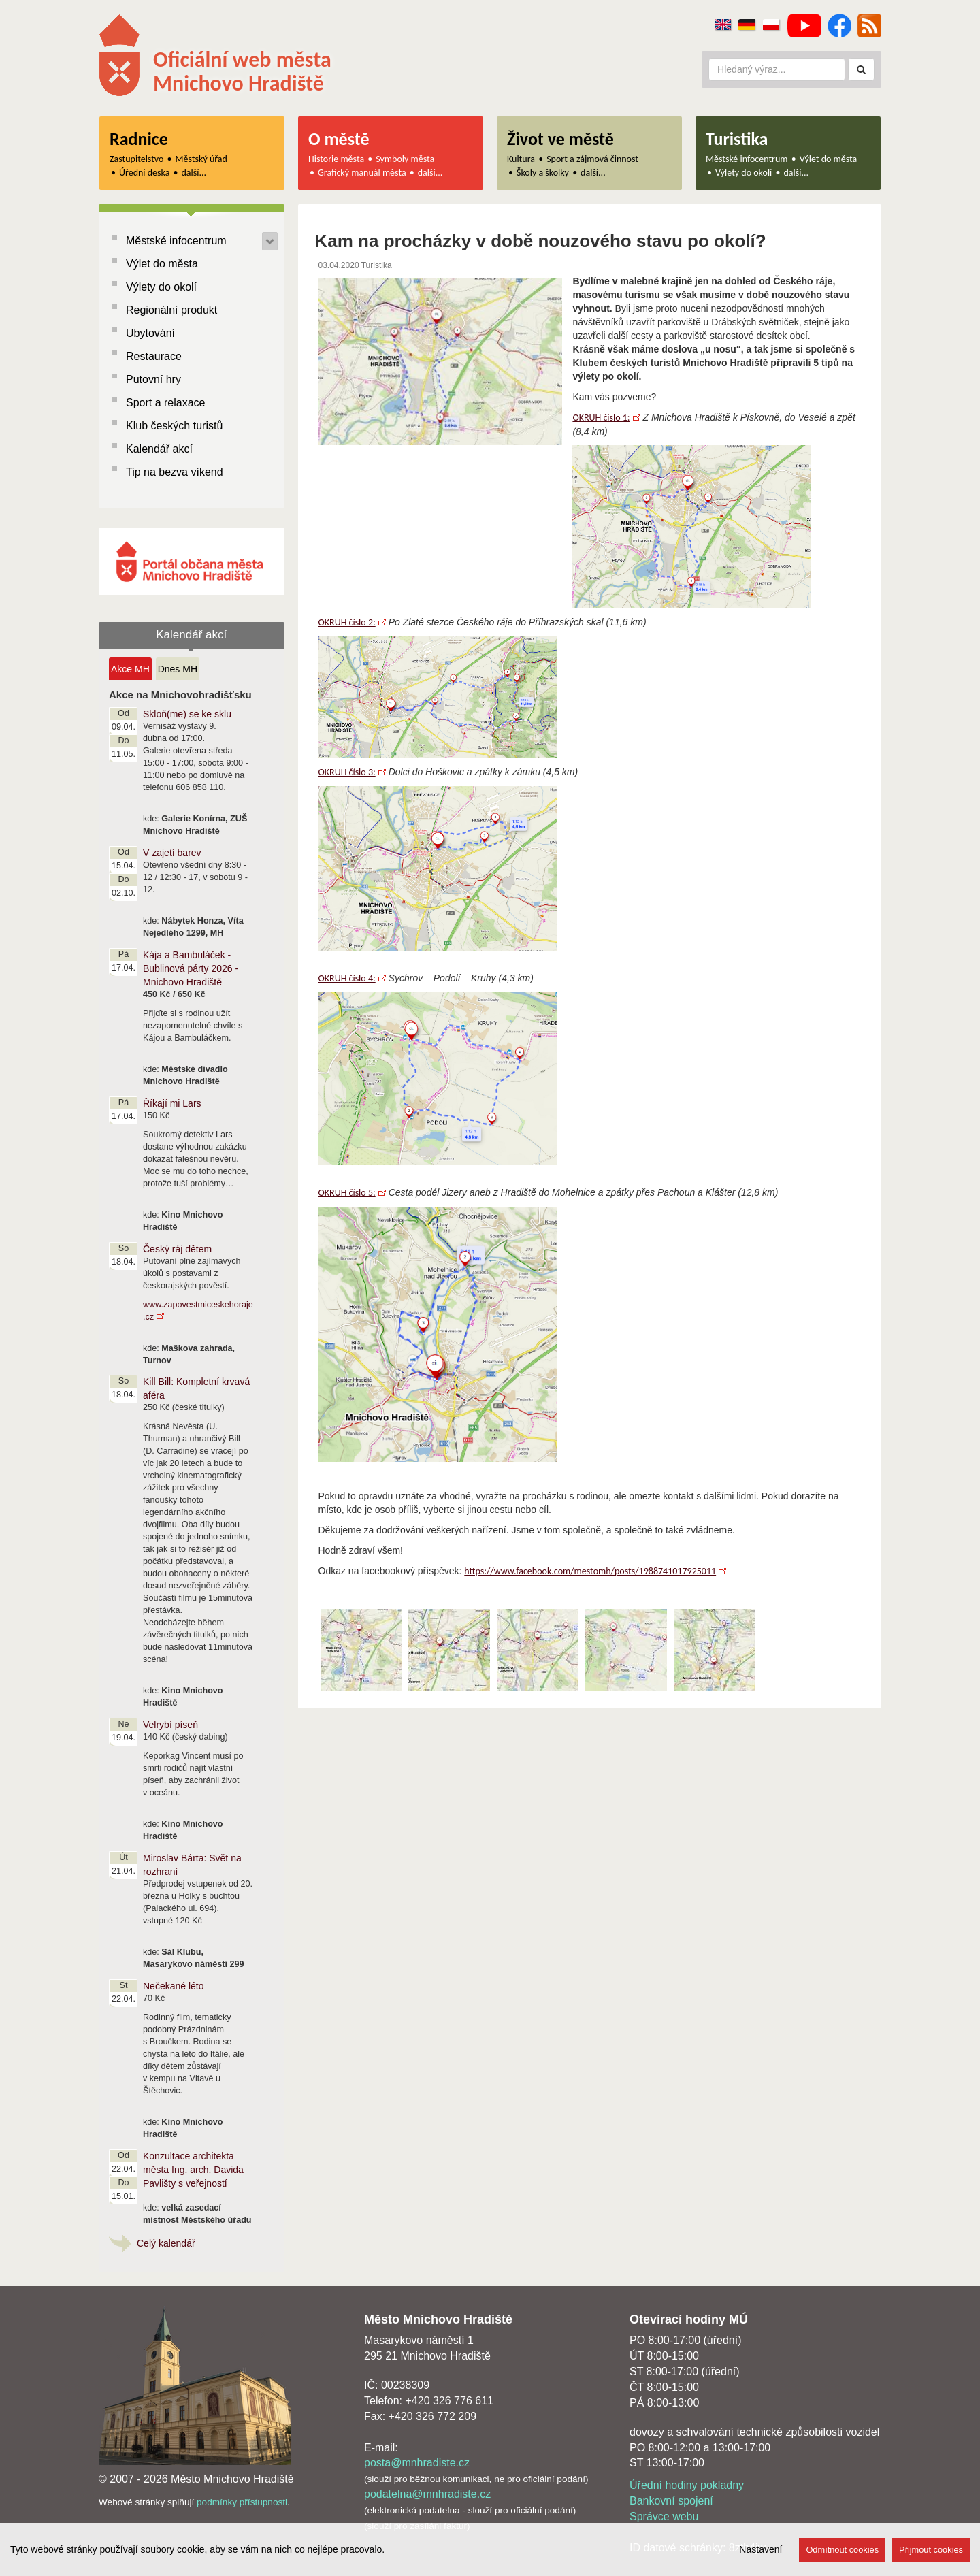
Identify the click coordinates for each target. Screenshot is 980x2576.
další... (194, 172)
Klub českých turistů (174, 425)
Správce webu (664, 2516)
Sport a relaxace (166, 402)
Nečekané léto (173, 1985)
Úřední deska (144, 172)
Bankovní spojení (671, 2501)
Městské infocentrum (747, 159)
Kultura (521, 159)
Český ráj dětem (177, 1248)
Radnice (139, 139)
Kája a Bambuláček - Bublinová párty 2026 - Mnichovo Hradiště (190, 968)
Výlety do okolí (743, 172)
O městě (339, 139)
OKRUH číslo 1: (601, 417)
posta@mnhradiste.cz (417, 2462)
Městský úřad (201, 159)
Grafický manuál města (362, 172)
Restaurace (154, 356)
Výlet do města (829, 159)
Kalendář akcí (159, 449)
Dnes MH (177, 669)
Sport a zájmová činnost (592, 159)
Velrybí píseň (170, 1724)
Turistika (737, 139)
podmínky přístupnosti (242, 2502)
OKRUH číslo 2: (347, 622)
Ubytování (150, 333)
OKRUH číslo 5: (347, 1193)
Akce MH (130, 669)
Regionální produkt (171, 310)
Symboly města (405, 159)
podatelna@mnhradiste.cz (427, 2494)
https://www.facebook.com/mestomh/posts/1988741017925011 (590, 1571)
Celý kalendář (166, 2243)
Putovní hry (153, 379)
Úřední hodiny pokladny (687, 2485)
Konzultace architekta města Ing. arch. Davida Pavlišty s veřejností (193, 2170)
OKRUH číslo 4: (347, 978)
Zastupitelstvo (136, 159)
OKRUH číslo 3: (347, 772)
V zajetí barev (172, 852)
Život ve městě (560, 139)
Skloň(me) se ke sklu (187, 713)
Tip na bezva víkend (174, 472)
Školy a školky (543, 172)
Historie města (336, 159)
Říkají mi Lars (172, 1103)
